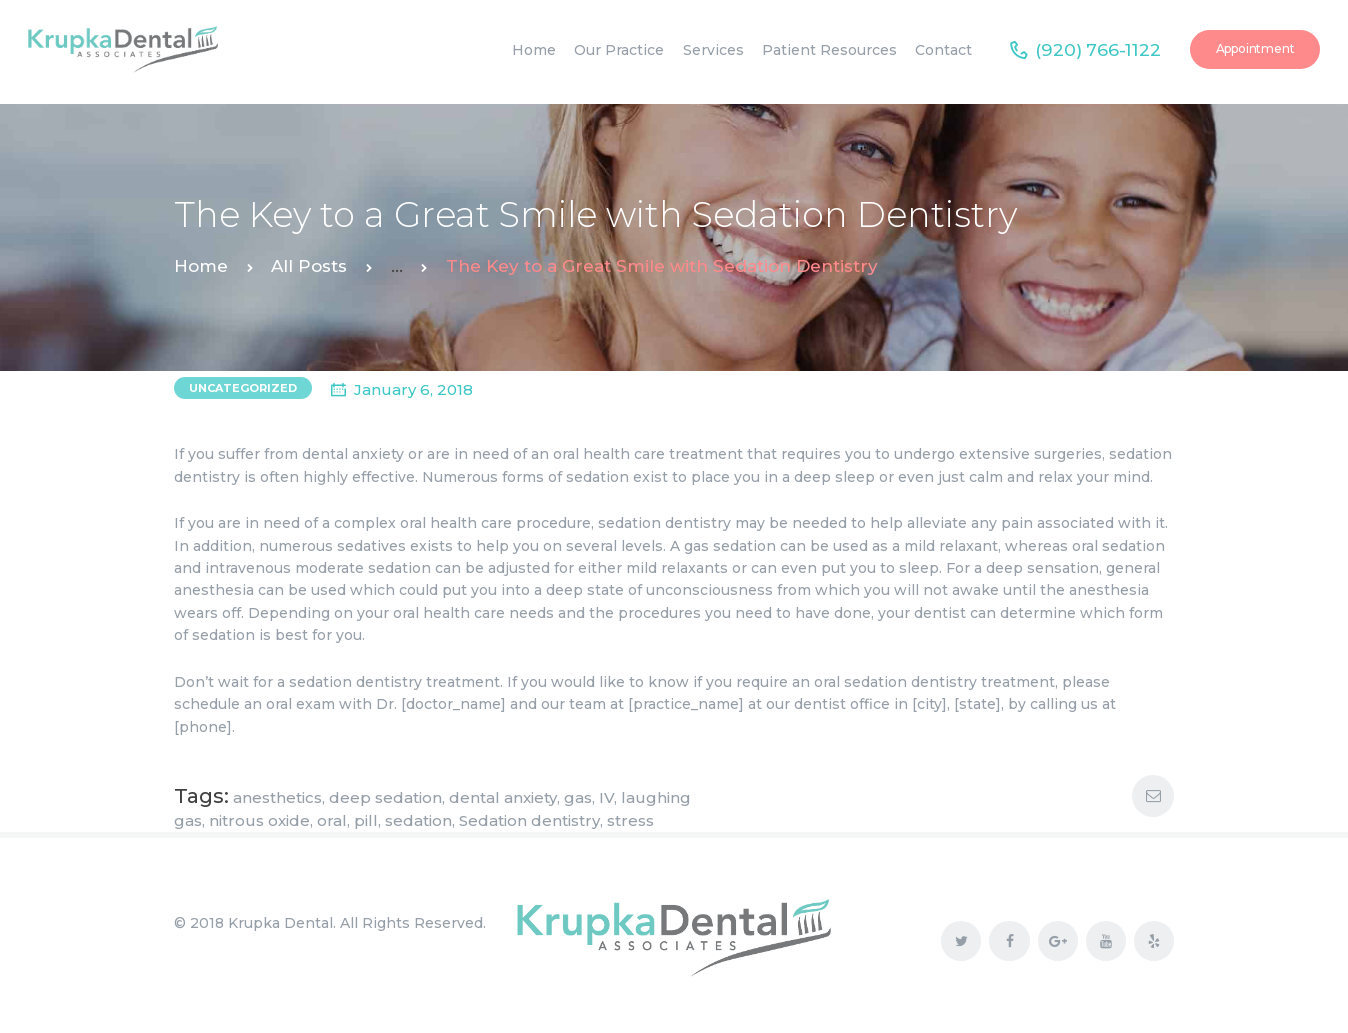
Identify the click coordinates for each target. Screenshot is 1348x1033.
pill (366, 820)
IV (606, 797)
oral (332, 820)
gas (578, 797)
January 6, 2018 (413, 389)
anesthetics (277, 797)
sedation (418, 820)
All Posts (309, 266)
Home (201, 266)
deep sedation (385, 797)
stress (630, 820)
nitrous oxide (259, 820)
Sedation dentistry (529, 820)
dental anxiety (503, 797)
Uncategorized (243, 388)
